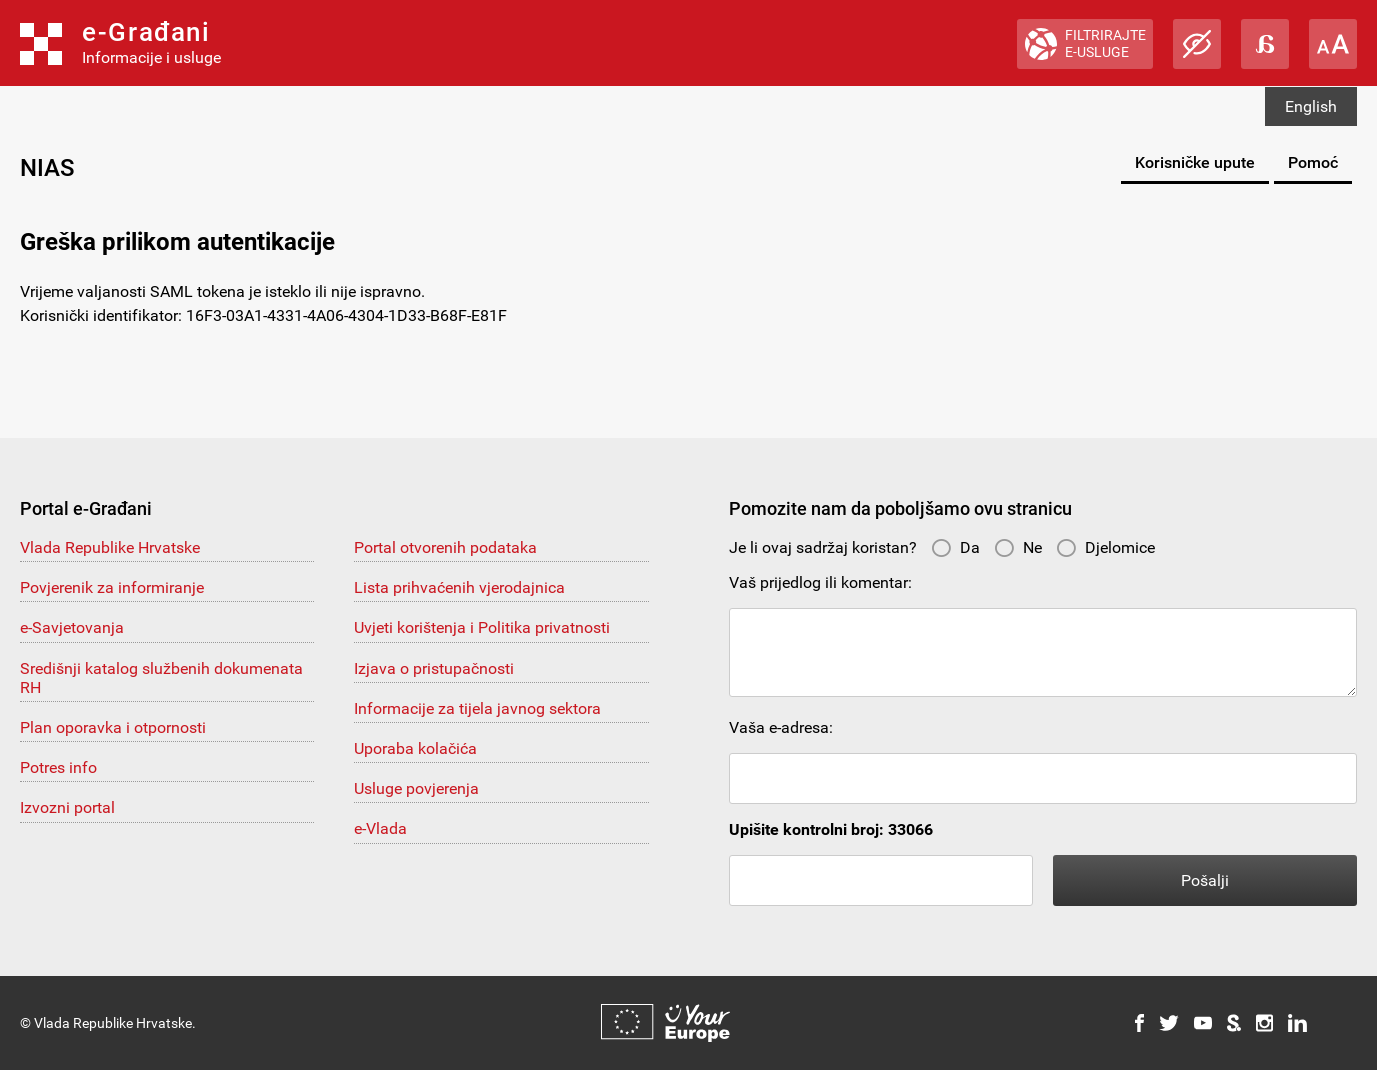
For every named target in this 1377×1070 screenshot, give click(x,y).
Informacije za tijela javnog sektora (477, 708)
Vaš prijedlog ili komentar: (820, 582)
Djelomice (1105, 547)
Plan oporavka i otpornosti (113, 727)
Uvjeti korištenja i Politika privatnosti (482, 627)
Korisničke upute (1195, 162)
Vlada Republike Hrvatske (110, 547)
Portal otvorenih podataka (445, 547)
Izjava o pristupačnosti (434, 668)
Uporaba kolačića (415, 748)
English (1311, 106)
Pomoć (1313, 162)
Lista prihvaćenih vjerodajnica (459, 587)
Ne (1018, 547)
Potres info (58, 767)
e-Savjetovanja (72, 627)
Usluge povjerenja (416, 788)
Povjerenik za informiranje (112, 587)
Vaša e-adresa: (781, 727)
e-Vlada (380, 828)
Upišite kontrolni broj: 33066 (831, 829)
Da (955, 547)
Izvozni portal (67, 807)
